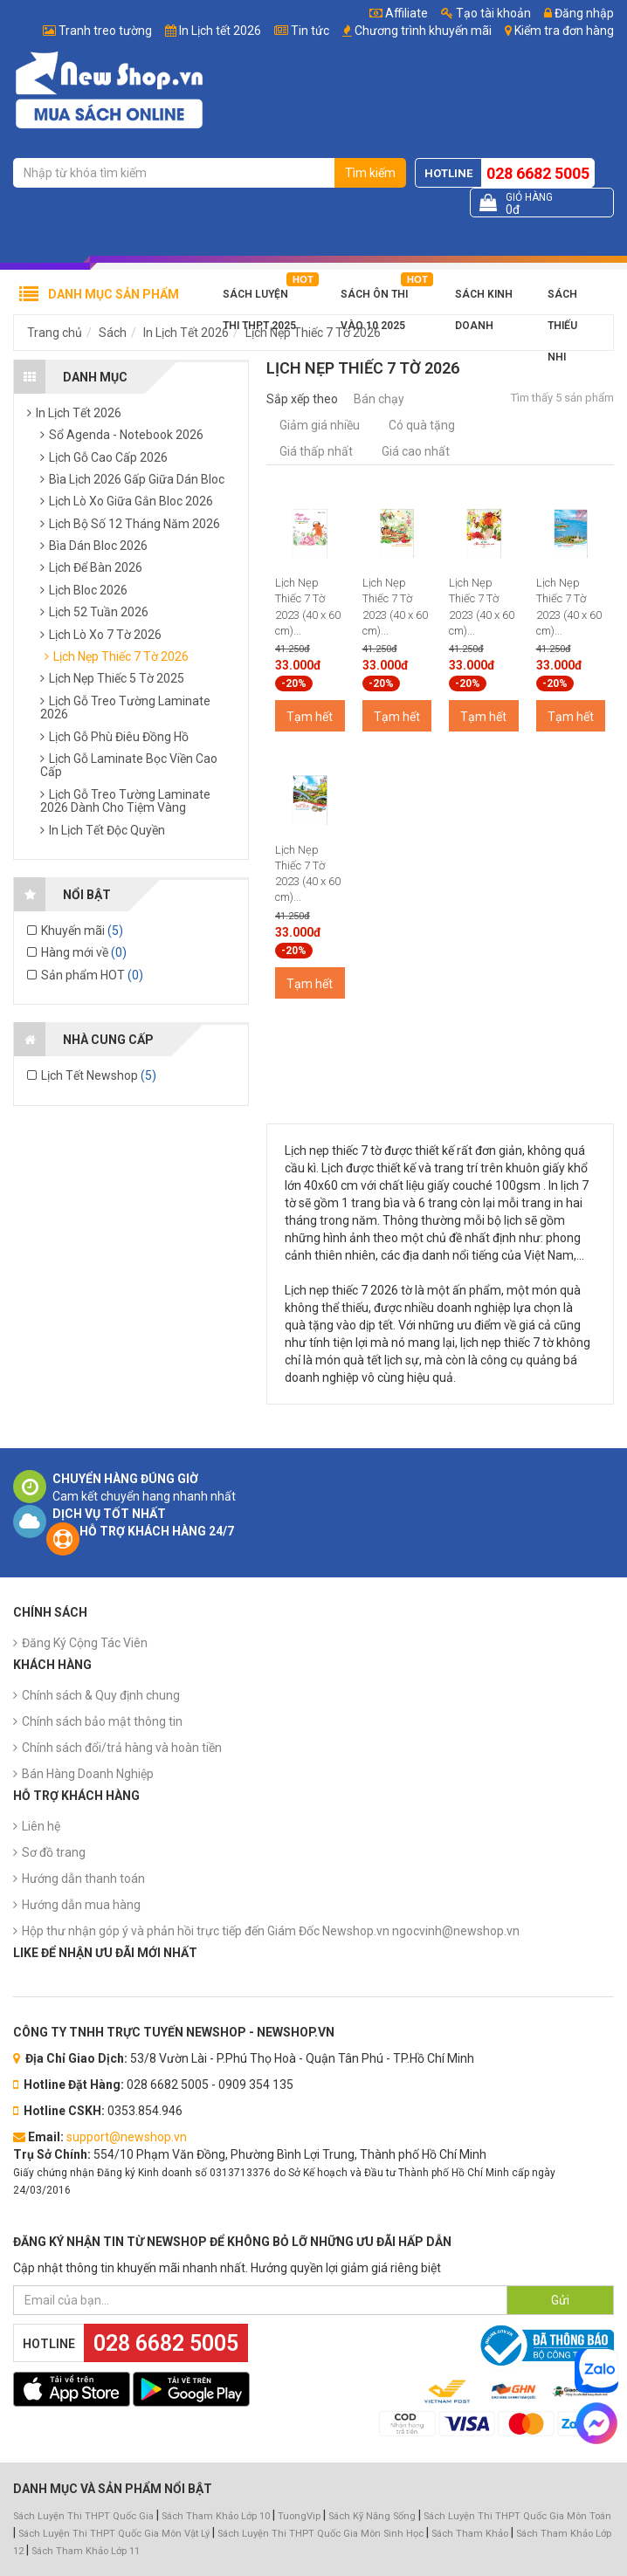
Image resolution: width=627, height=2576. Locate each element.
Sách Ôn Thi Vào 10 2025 (374, 299)
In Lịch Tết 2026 (186, 333)
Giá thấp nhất (316, 451)
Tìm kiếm (370, 173)
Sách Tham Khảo (469, 2533)
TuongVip (299, 2516)
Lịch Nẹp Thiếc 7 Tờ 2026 (313, 333)
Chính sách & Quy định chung (101, 1695)
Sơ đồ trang (54, 1852)
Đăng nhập (579, 13)
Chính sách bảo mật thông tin (102, 1721)
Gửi (560, 2300)
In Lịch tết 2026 (220, 31)
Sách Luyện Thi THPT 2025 (259, 299)
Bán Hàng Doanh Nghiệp (88, 1774)
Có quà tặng (422, 425)
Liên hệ (41, 1826)
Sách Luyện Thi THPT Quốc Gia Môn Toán (517, 2516)
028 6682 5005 (537, 173)
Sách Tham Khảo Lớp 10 (216, 2516)
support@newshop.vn (126, 2137)
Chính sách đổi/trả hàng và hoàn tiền (122, 1748)
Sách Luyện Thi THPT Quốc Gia (83, 2516)
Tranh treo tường (105, 31)
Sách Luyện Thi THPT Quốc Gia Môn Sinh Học (320, 2533)
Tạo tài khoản (486, 13)
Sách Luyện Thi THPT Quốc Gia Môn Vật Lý (114, 2533)
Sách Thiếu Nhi (562, 299)
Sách (113, 333)
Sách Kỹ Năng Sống (372, 2516)
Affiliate (398, 13)
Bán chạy (379, 399)
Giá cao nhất (416, 451)
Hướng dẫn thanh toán (83, 1879)
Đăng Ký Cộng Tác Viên (85, 1643)
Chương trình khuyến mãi (423, 31)
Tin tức (310, 31)
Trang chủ (54, 333)
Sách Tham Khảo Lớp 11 (85, 2551)
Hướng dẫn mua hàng (81, 1905)
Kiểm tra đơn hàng (564, 31)
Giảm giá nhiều (319, 425)
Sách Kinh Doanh (484, 299)
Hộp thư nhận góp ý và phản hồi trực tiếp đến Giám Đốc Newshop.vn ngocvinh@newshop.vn (271, 1931)
